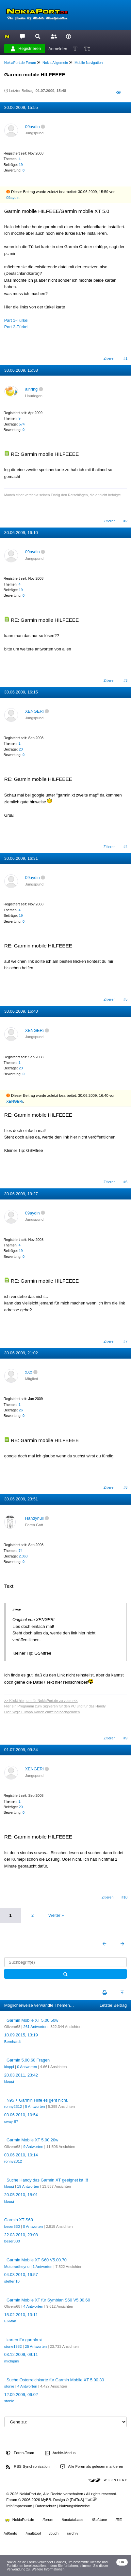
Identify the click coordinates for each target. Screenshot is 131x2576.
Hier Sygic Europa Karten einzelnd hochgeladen (42, 1712)
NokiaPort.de (20, 2520)
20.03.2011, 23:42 (21, 2075)
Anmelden (57, 48)
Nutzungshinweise (74, 2506)
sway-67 (11, 2121)
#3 (125, 680)
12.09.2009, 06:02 (21, 2394)
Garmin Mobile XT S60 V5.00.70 (37, 2259)
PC (73, 1706)
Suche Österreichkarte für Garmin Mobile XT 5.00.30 (55, 2379)
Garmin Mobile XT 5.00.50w (32, 2020)
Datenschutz (45, 2506)
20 (21, 749)
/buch (53, 2533)
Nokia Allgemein (55, 63)
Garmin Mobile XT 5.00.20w (32, 2139)
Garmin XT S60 (18, 2219)
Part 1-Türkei (16, 320)
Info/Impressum (19, 2506)
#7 (125, 1341)
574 (22, 424)
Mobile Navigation (88, 63)
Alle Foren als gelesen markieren (91, 2466)
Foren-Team (20, 2453)
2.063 (23, 1556)
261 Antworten (35, 2027)
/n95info (10, 2533)
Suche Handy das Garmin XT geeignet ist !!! (47, 2180)
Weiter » (56, 1915)
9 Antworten (33, 2147)
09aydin (32, 126)
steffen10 (12, 2281)
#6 (125, 1182)
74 (21, 1551)
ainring (31, 389)
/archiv (72, 2533)
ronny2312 (13, 2106)
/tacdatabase (72, 2520)
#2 (125, 521)
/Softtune (99, 2520)
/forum (48, 2520)
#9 (125, 1738)
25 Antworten (36, 2346)
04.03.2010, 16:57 (21, 2274)
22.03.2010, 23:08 (21, 2234)
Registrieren (26, 48)
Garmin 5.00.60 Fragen (28, 2060)
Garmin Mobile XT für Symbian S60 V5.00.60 (48, 2300)
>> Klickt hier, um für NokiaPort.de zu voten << (41, 1701)
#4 (125, 847)
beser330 (12, 2226)
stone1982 (13, 2346)
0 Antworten (27, 2067)
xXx (28, 1372)
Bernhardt (12, 2042)
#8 (125, 1487)
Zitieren (109, 358)
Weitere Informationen (48, 2569)
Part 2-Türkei (16, 326)
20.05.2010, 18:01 (21, 2194)
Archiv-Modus (60, 2453)
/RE (119, 2520)
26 (21, 1410)
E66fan (10, 2321)
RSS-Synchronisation (27, 2466)
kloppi (9, 2067)
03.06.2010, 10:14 (21, 2154)
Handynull (34, 1518)
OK (122, 2562)
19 (21, 165)
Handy (100, 1706)
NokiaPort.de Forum (20, 63)
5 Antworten (35, 2106)
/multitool (33, 2533)
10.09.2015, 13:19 (21, 2035)
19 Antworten (28, 2186)
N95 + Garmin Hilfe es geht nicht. (37, 2100)
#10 (124, 1897)
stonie (9, 2386)
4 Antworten (33, 2306)
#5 (125, 999)
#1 (125, 358)
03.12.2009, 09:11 (21, 2354)
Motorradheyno (16, 2267)
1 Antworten (43, 2267)
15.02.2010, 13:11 (21, 2314)
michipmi (11, 2361)
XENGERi (34, 711)
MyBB (46, 2500)
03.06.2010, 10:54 (21, 2114)
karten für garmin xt (24, 2339)
